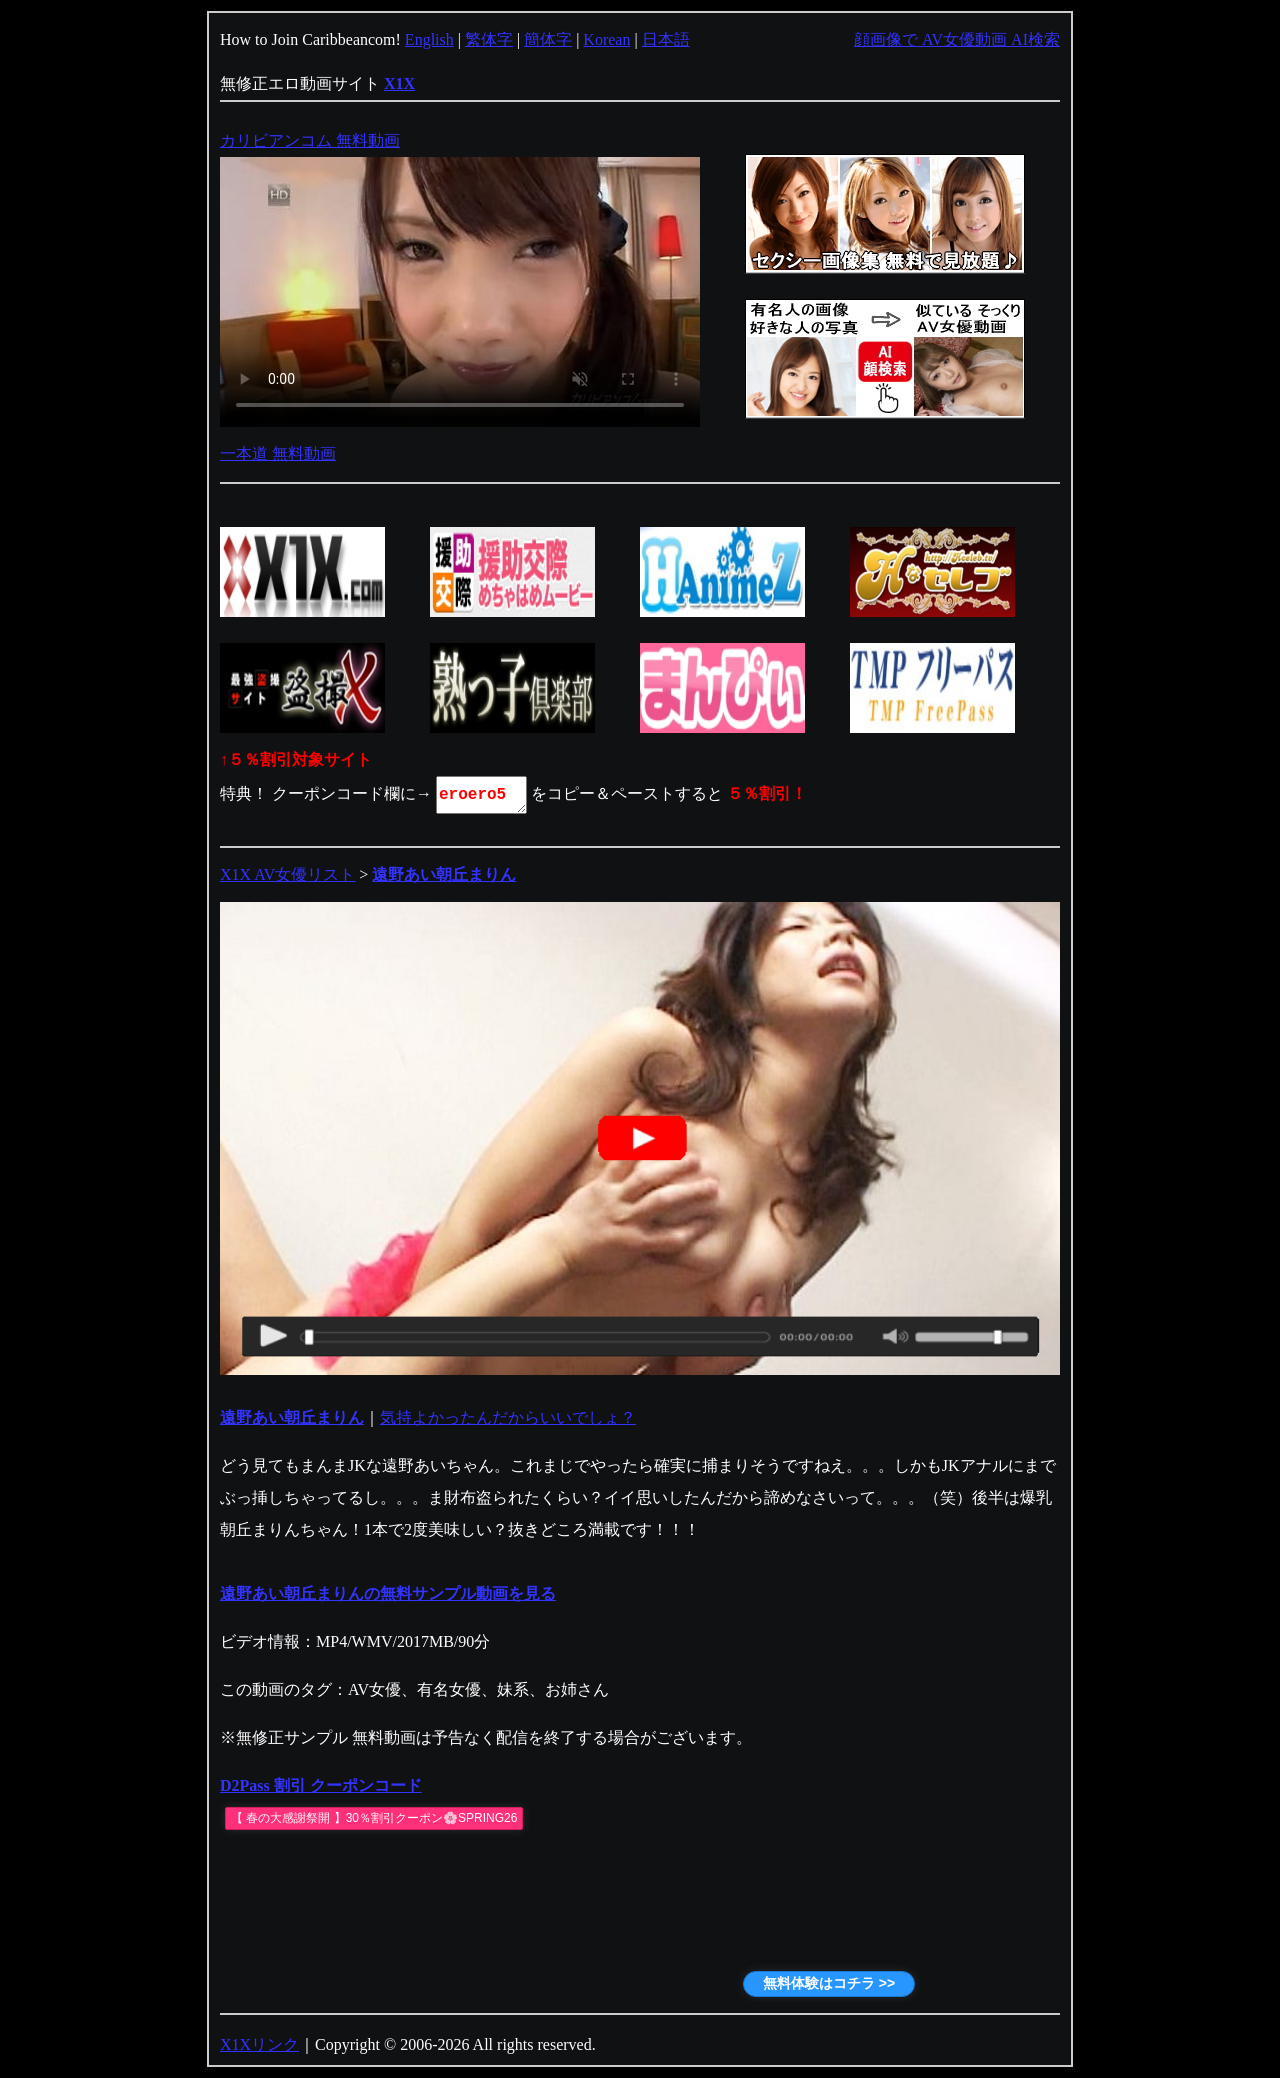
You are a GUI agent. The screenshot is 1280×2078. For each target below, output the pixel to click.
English (429, 39)
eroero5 (483, 795)
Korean (606, 39)
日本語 (666, 39)
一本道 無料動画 (278, 453)
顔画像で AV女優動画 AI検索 (957, 39)
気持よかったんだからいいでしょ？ (508, 1417)
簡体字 (548, 39)
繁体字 (489, 39)
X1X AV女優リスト (287, 874)
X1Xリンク (259, 2044)
